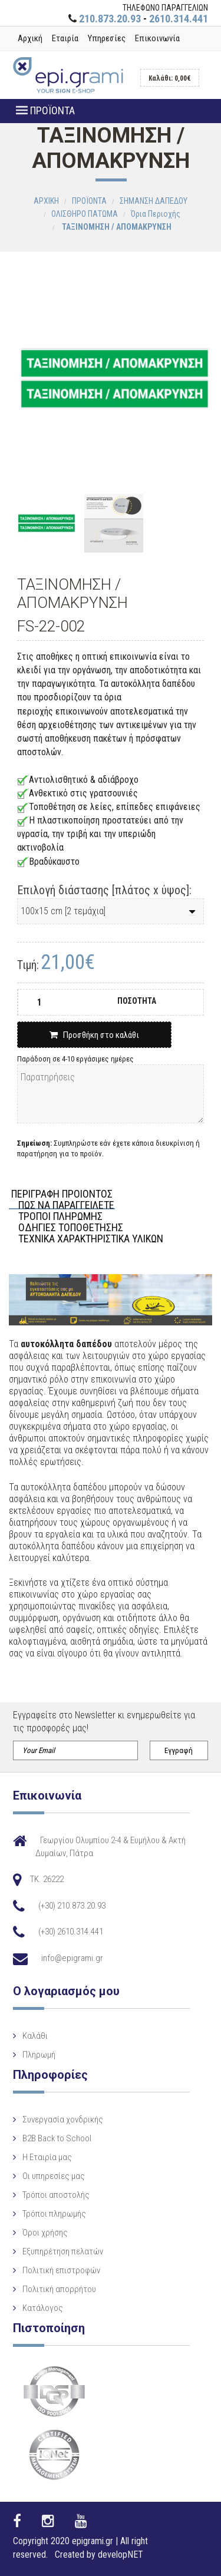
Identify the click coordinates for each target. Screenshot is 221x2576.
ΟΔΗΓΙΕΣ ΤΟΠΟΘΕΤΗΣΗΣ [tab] (70, 1228)
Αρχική (30, 38)
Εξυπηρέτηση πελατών (62, 2251)
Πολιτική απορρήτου (59, 2289)
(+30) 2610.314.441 (70, 1931)
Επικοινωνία (157, 38)
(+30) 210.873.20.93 (71, 1905)
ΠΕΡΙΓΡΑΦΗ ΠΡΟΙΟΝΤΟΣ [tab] (62, 1194)
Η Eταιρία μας (47, 2157)
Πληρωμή (38, 2054)
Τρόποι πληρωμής (54, 2213)
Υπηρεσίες (107, 38)
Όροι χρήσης (45, 2232)
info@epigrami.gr (72, 1958)
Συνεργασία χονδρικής (62, 2119)
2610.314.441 (178, 18)
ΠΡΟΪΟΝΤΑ (45, 110)
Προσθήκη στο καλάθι (94, 1035)
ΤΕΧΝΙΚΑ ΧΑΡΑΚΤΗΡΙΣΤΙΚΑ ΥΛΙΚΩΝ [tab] (90, 1239)
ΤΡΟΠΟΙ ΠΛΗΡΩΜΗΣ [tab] (60, 1216)
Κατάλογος (42, 2308)
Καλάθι (35, 2036)
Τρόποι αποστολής (56, 2195)
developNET (120, 2554)
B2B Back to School (56, 2138)
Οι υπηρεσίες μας (53, 2176)
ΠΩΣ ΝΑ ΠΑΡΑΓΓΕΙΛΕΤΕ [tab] (66, 1205)
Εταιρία (65, 38)
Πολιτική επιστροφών (61, 2270)
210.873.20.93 (110, 18)
